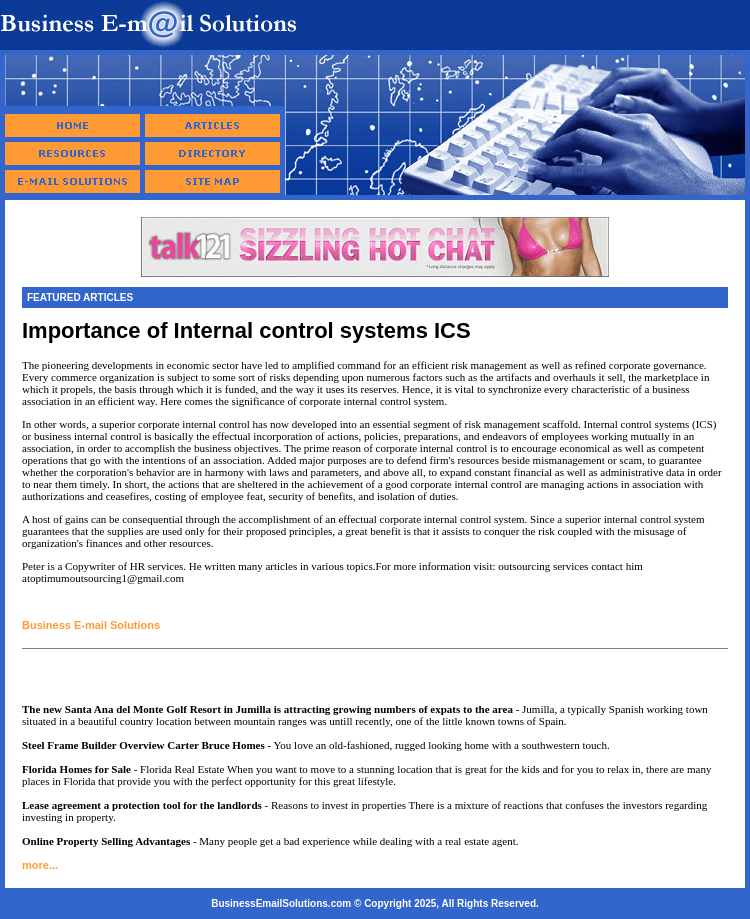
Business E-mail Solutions (91, 625)
